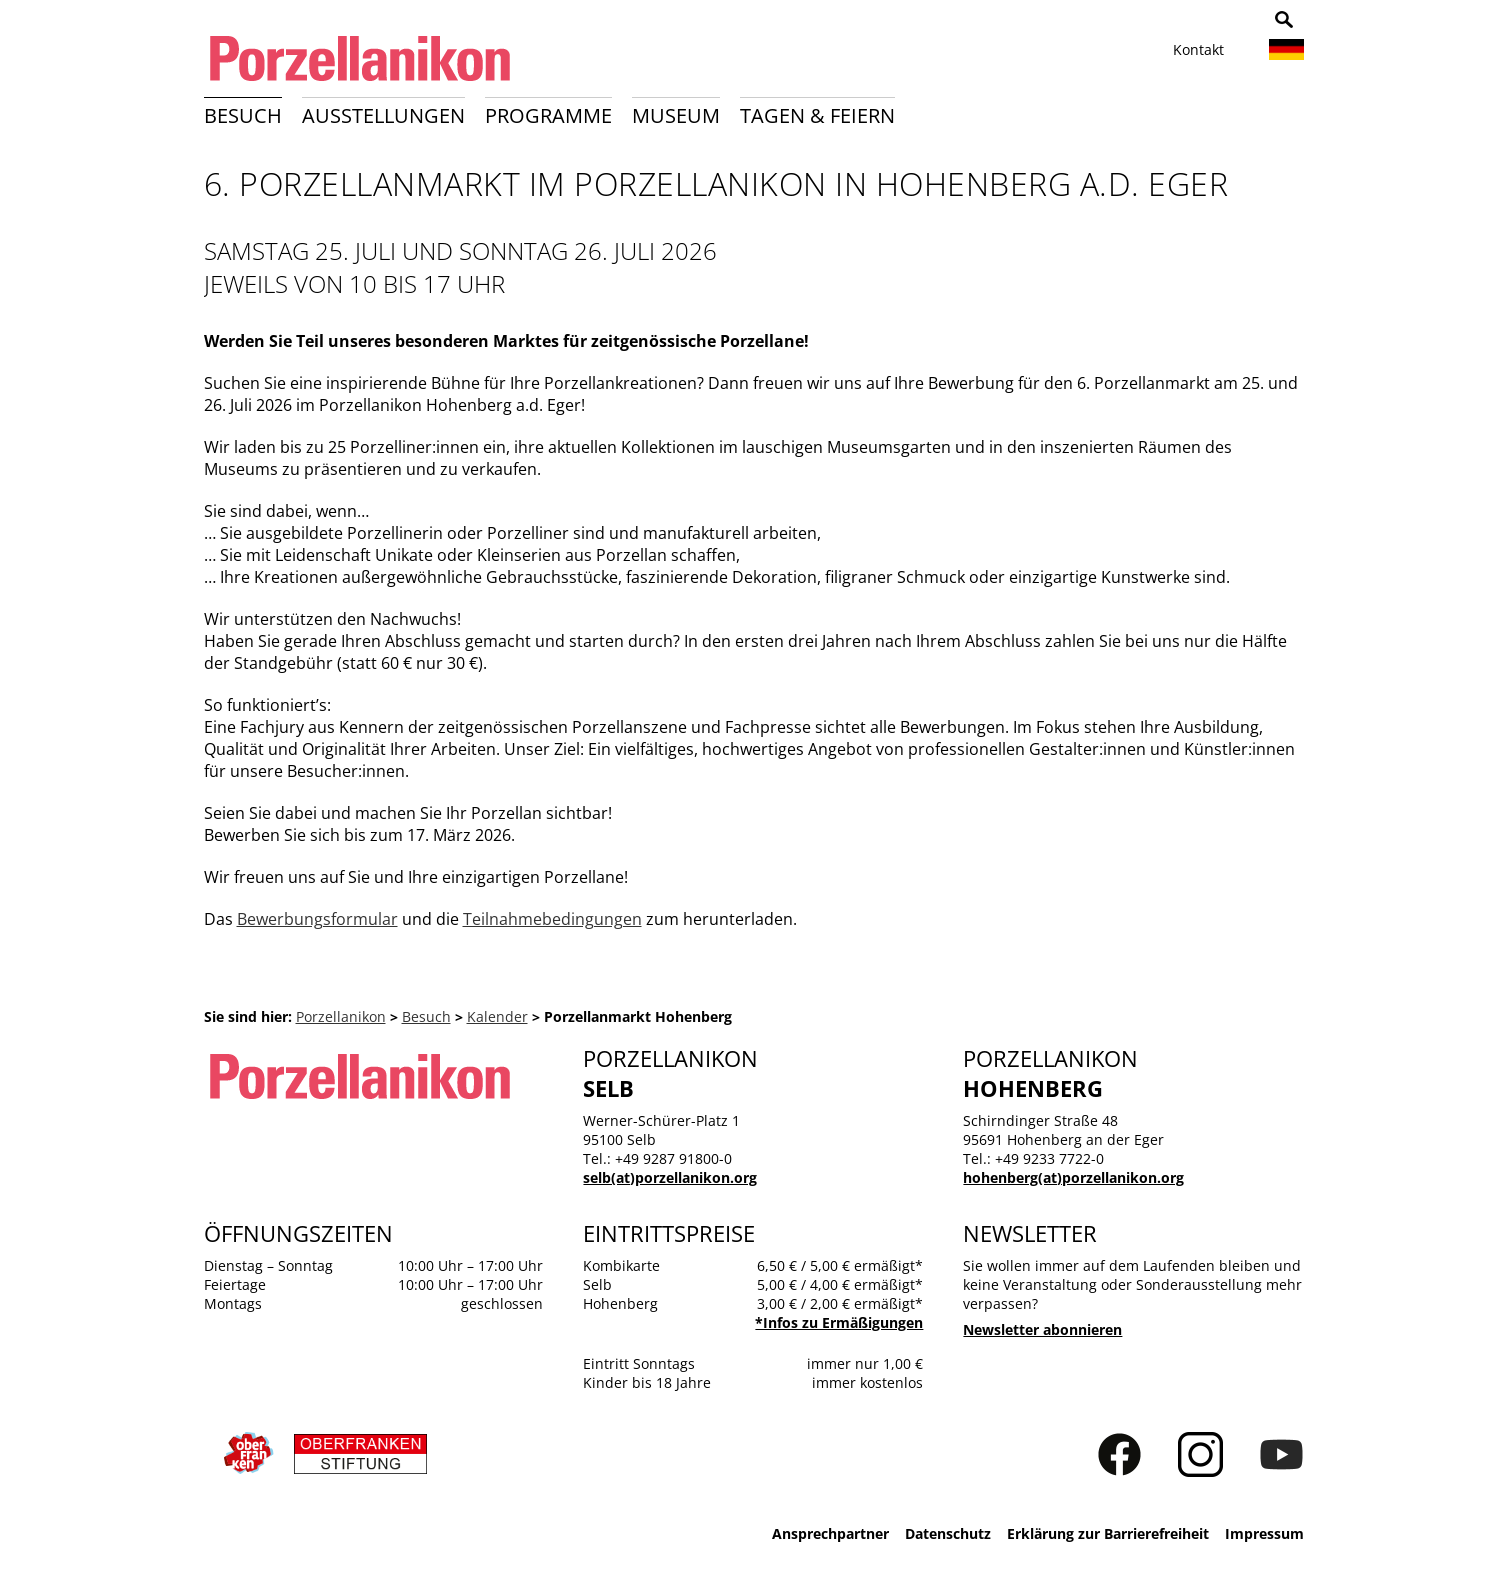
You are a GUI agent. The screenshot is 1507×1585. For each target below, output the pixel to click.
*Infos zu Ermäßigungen (839, 1322)
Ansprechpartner (830, 1533)
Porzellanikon (341, 1016)
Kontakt (1198, 49)
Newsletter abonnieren (1042, 1329)
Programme (548, 115)
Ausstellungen (383, 115)
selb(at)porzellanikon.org (670, 1177)
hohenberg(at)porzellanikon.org (1073, 1177)
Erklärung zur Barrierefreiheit (1108, 1533)
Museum (676, 115)
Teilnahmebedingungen (552, 919)
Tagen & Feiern (817, 115)
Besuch (243, 115)
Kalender (497, 1016)
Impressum (1264, 1533)
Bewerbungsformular (317, 919)
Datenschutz (948, 1533)
